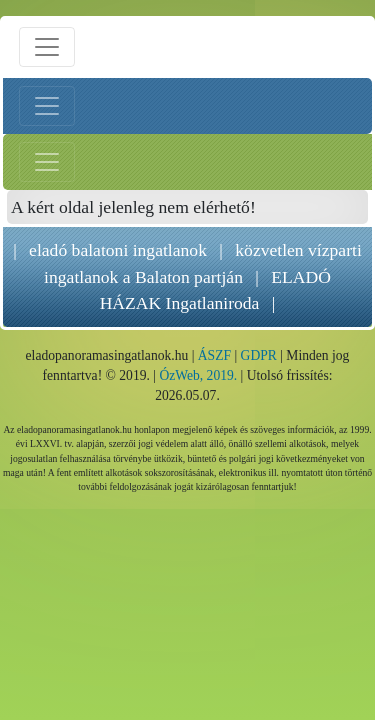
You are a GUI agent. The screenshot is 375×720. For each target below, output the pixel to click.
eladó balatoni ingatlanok (118, 250)
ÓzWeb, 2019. (198, 375)
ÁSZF (214, 355)
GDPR (259, 355)
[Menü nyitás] (47, 47)
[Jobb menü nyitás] (47, 162)
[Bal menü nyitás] (47, 106)
